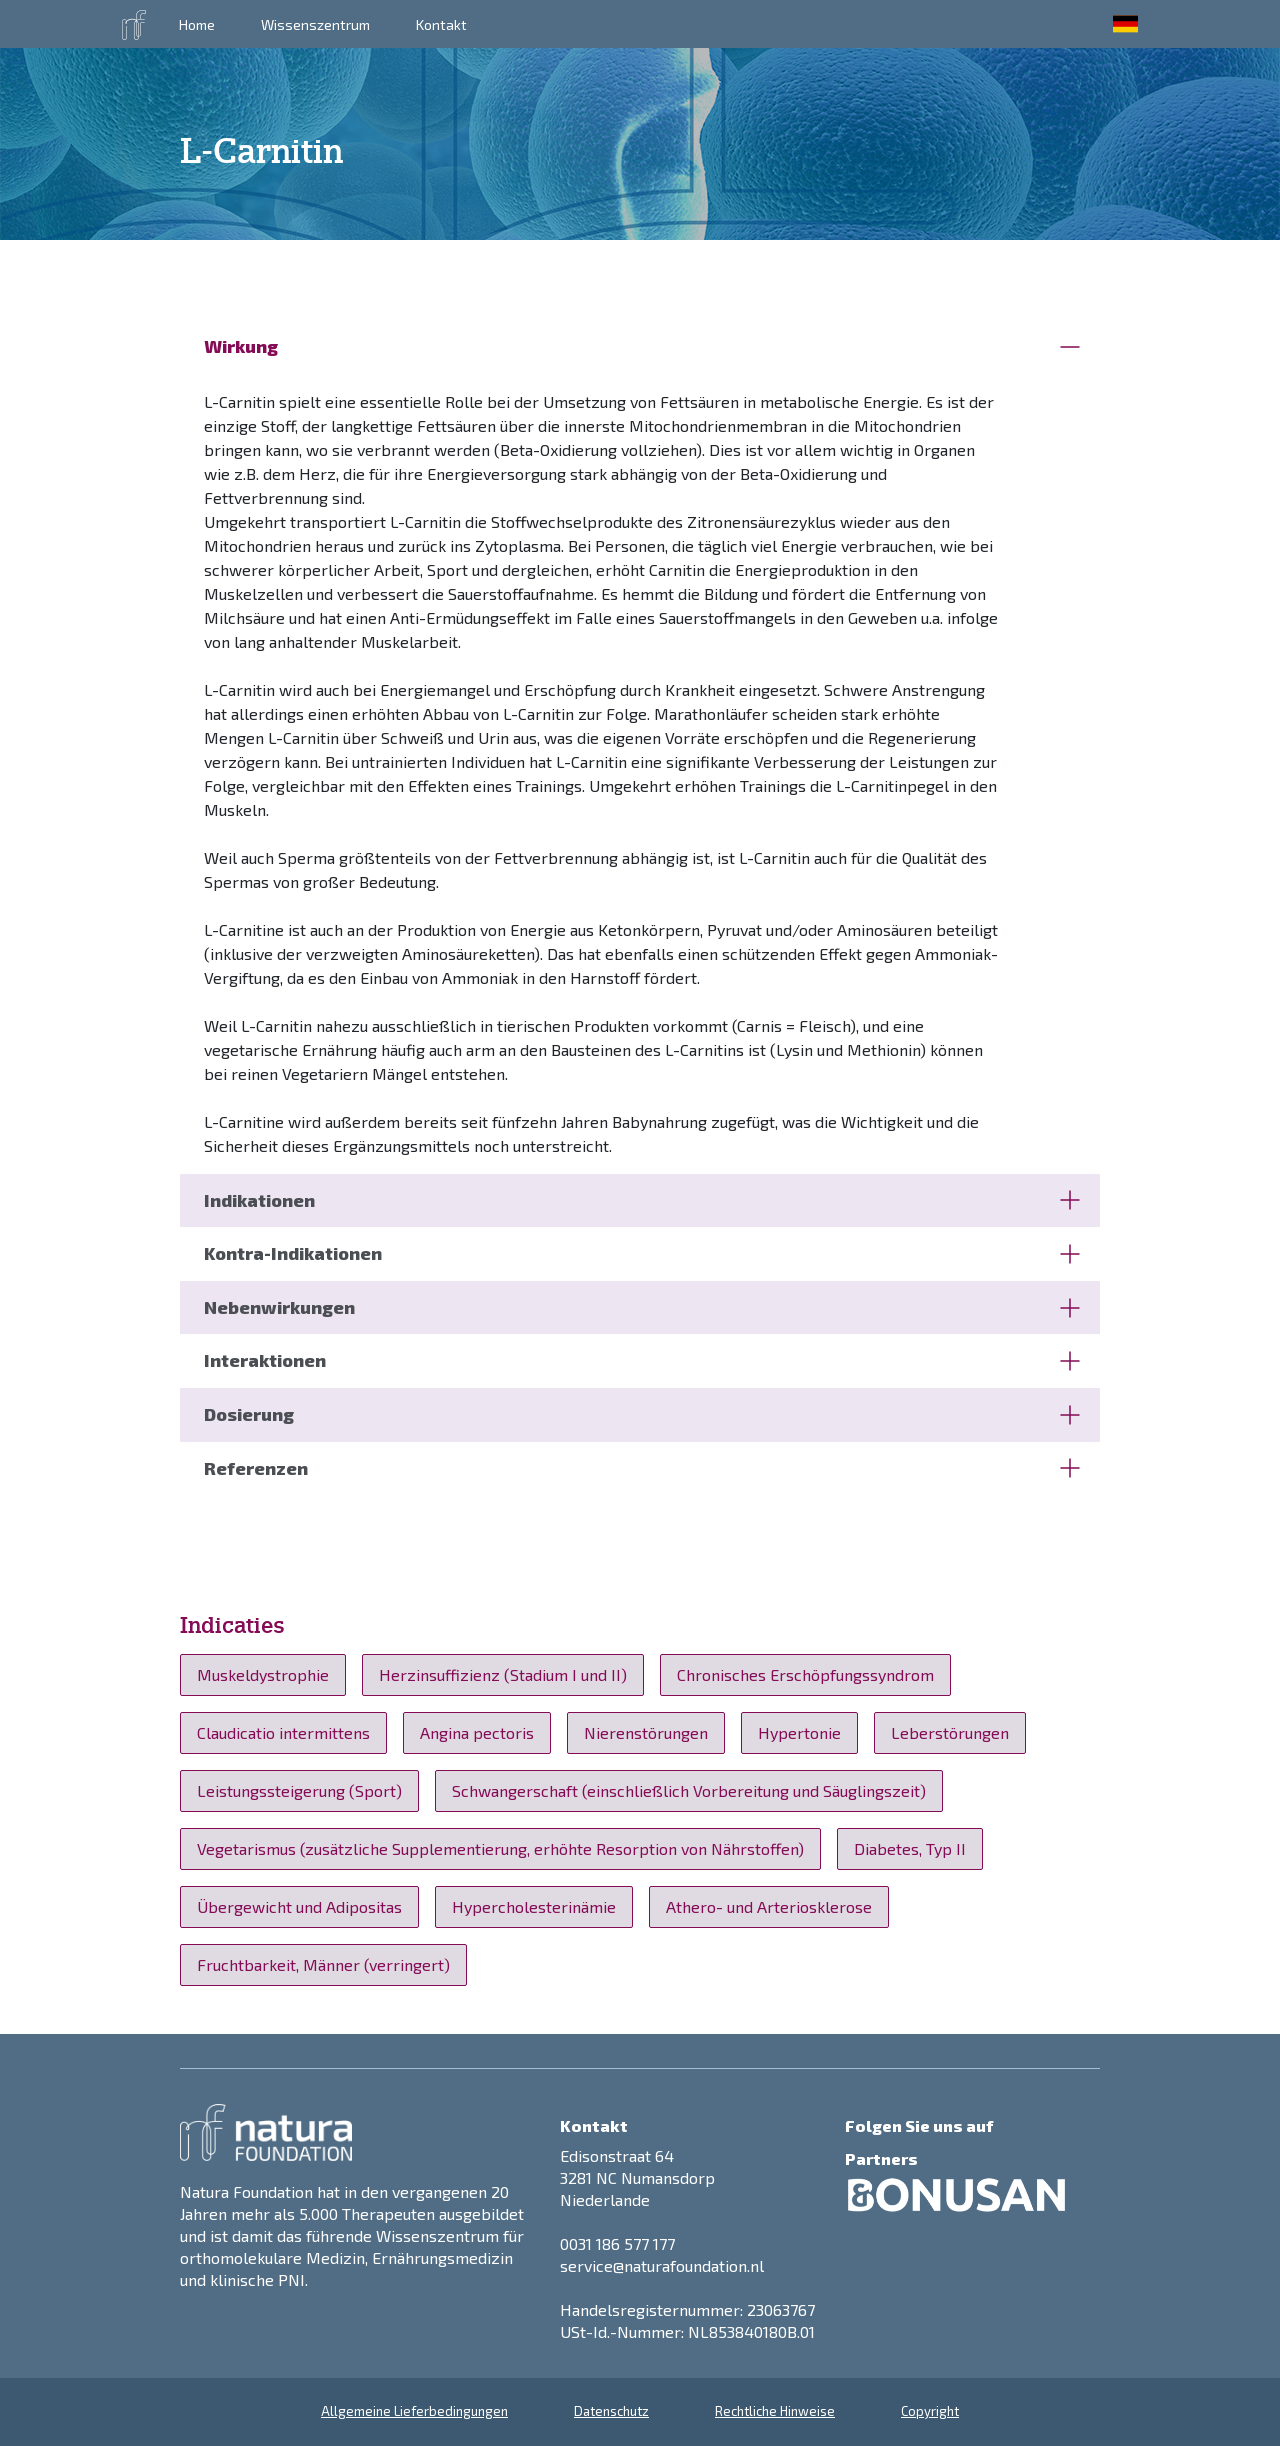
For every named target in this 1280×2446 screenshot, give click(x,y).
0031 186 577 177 (617, 2243)
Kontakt (441, 24)
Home (197, 24)
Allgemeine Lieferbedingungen (414, 2411)
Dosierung (642, 1414)
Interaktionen (642, 1360)
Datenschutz (611, 2411)
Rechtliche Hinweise (775, 2411)
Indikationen (642, 1200)
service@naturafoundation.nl (662, 2265)
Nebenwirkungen (642, 1307)
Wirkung (642, 346)
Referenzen (642, 1468)
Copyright (930, 2411)
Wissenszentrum (315, 24)
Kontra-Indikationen (642, 1253)
